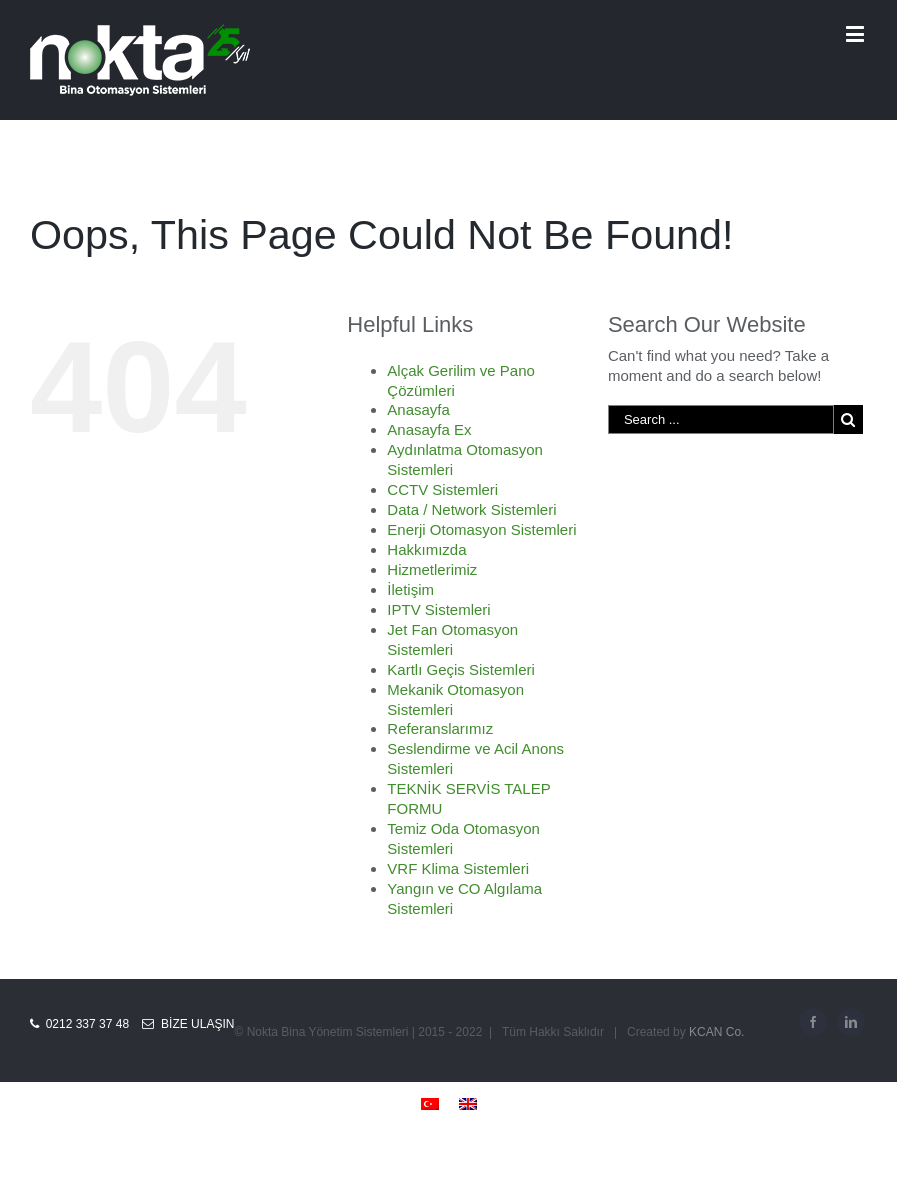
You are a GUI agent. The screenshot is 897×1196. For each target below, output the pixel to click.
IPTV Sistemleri (438, 609)
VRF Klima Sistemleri (458, 868)
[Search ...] (721, 419)
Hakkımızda (426, 549)
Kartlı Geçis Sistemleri (461, 669)
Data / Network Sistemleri (471, 509)
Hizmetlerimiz (432, 569)
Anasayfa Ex (429, 429)
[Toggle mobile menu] (856, 33)
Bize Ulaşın (188, 1024)
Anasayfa (418, 409)
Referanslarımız (440, 728)
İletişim (410, 589)
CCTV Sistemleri (442, 489)
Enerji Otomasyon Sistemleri (481, 529)
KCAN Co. (716, 1032)
